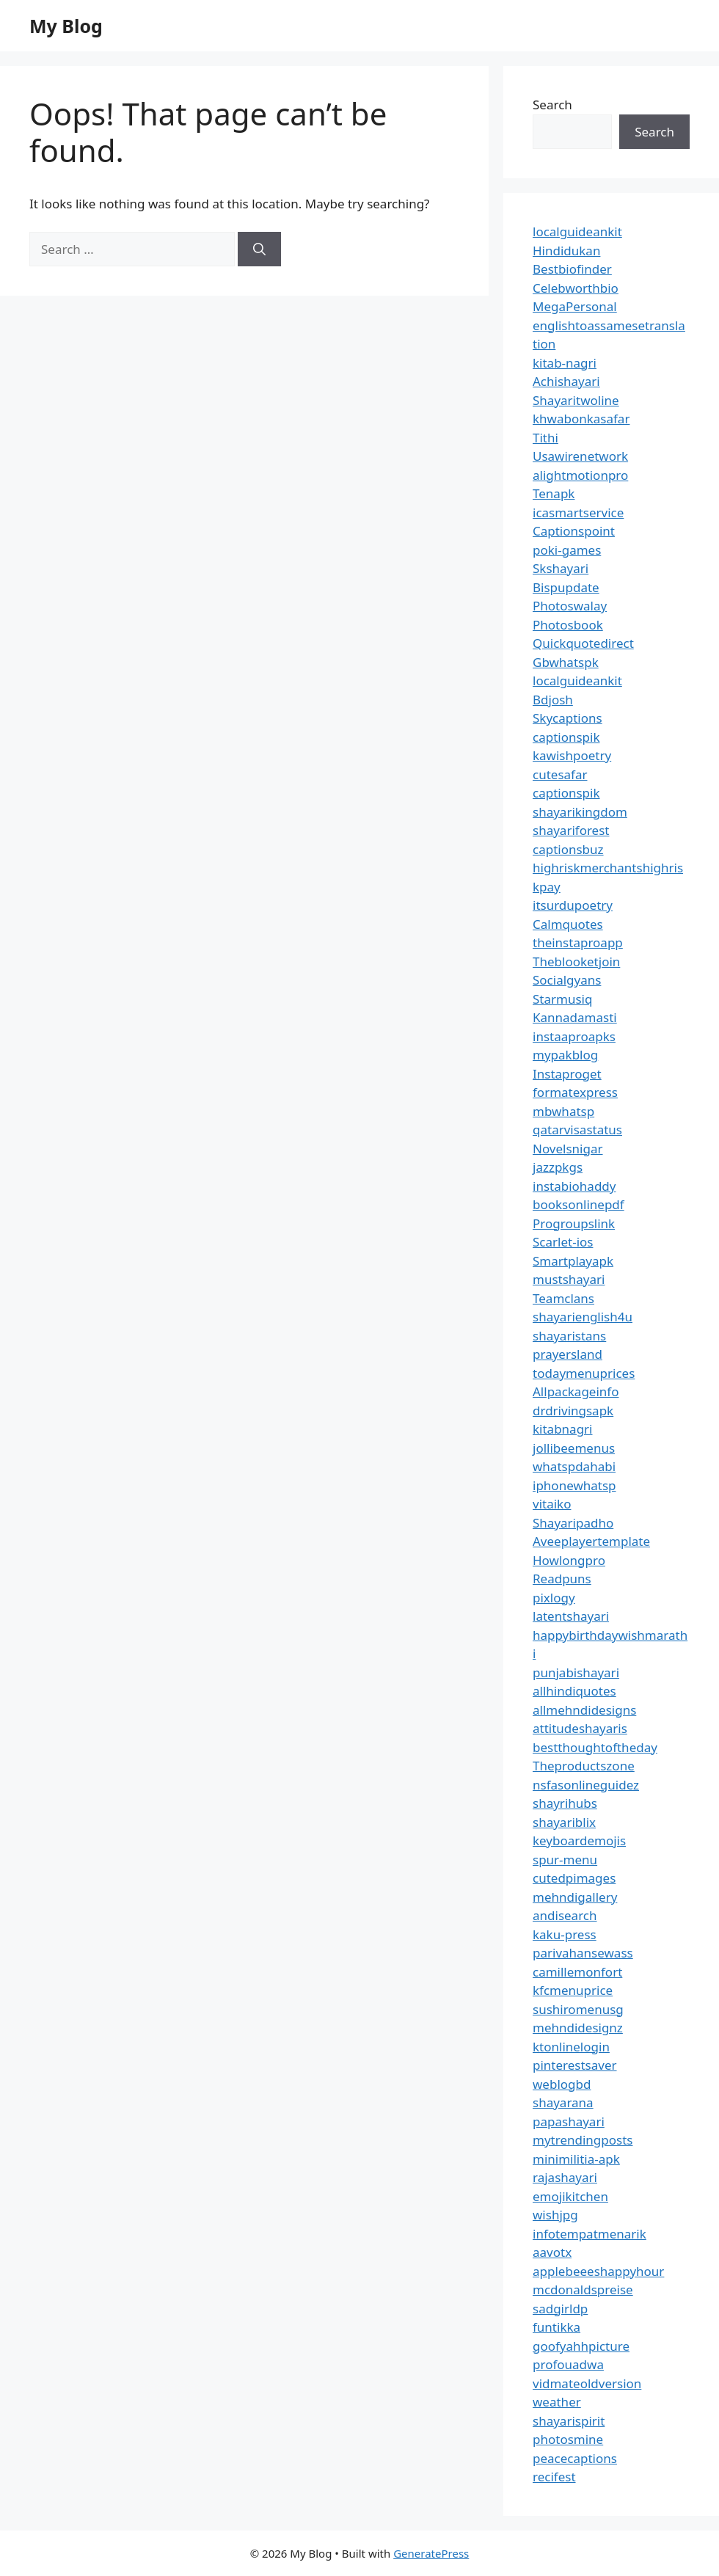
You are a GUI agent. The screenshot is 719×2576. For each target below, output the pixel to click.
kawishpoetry (572, 755)
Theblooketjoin (576, 961)
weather (557, 2401)
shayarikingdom (580, 811)
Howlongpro (569, 1560)
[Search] (259, 249)
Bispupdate (566, 587)
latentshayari (571, 1616)
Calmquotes (568, 924)
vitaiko (552, 1503)
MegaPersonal (575, 306)
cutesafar (560, 774)
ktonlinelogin (571, 2046)
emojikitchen (570, 2196)
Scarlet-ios (563, 1241)
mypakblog (565, 1054)
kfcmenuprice (573, 1990)
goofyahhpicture (581, 2346)
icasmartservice (578, 512)
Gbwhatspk (566, 662)
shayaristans (569, 1335)
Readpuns (562, 1578)
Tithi (545, 437)
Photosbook (568, 624)
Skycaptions (567, 717)
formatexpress (575, 1092)
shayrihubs (565, 1803)
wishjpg (555, 2214)
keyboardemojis (579, 1840)
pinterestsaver (575, 2065)
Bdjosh (553, 699)
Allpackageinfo (575, 1391)
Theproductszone (584, 1765)
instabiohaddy (574, 1186)
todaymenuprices (584, 1373)
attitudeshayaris (580, 1728)
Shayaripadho (573, 1522)
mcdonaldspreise (583, 2289)
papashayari (569, 2121)
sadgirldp (560, 2308)
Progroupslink (574, 1223)
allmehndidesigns (584, 1709)
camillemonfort (577, 1971)
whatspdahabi (574, 1466)
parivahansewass (583, 1952)
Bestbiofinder (572, 268)
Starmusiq (562, 998)
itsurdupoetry (573, 905)
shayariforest (571, 830)
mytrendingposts (582, 2139)
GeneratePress (431, 2553)
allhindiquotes (574, 1690)
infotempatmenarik (589, 2233)
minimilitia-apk (576, 2158)
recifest (554, 2476)
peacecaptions (575, 2458)
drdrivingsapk (573, 1410)
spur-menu (565, 1859)
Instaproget (567, 1073)
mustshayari (569, 1279)
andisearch (565, 1915)
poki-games (567, 549)
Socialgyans (567, 979)
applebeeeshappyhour (598, 2271)
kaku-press (564, 1934)
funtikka (556, 2326)
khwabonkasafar (581, 418)
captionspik (566, 737)
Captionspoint (574, 530)
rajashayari (565, 2177)
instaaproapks (574, 1036)
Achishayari (566, 381)
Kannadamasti (575, 1017)
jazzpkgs (558, 1167)
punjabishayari (576, 1672)
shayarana (563, 2102)
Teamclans (563, 1298)
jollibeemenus (574, 1448)
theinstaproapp (578, 942)
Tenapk (553, 493)
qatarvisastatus (577, 1129)
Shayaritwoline (576, 400)
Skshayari (560, 568)
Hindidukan (566, 250)
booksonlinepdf (578, 1204)
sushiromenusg (578, 2009)
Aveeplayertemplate (591, 1541)
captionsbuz (568, 849)
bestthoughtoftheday (595, 1747)
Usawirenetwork (580, 456)
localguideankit (577, 231)
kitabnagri (563, 1428)
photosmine (568, 2439)
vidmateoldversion (587, 2383)
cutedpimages (574, 1877)
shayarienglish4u (582, 1316)
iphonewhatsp (574, 1485)
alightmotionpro (580, 475)
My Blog (66, 25)
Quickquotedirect (583, 643)
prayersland (567, 1354)
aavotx (552, 2252)
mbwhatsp (563, 1111)
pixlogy (554, 1597)
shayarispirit (569, 2420)
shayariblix (564, 1822)
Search (552, 104)
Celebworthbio (575, 288)
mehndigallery (575, 1897)
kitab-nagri (564, 362)
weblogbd (562, 2084)
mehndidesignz (578, 2027)
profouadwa (568, 2364)
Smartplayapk (573, 1260)
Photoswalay (570, 605)
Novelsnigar (568, 1148)
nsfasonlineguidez (586, 1784)
